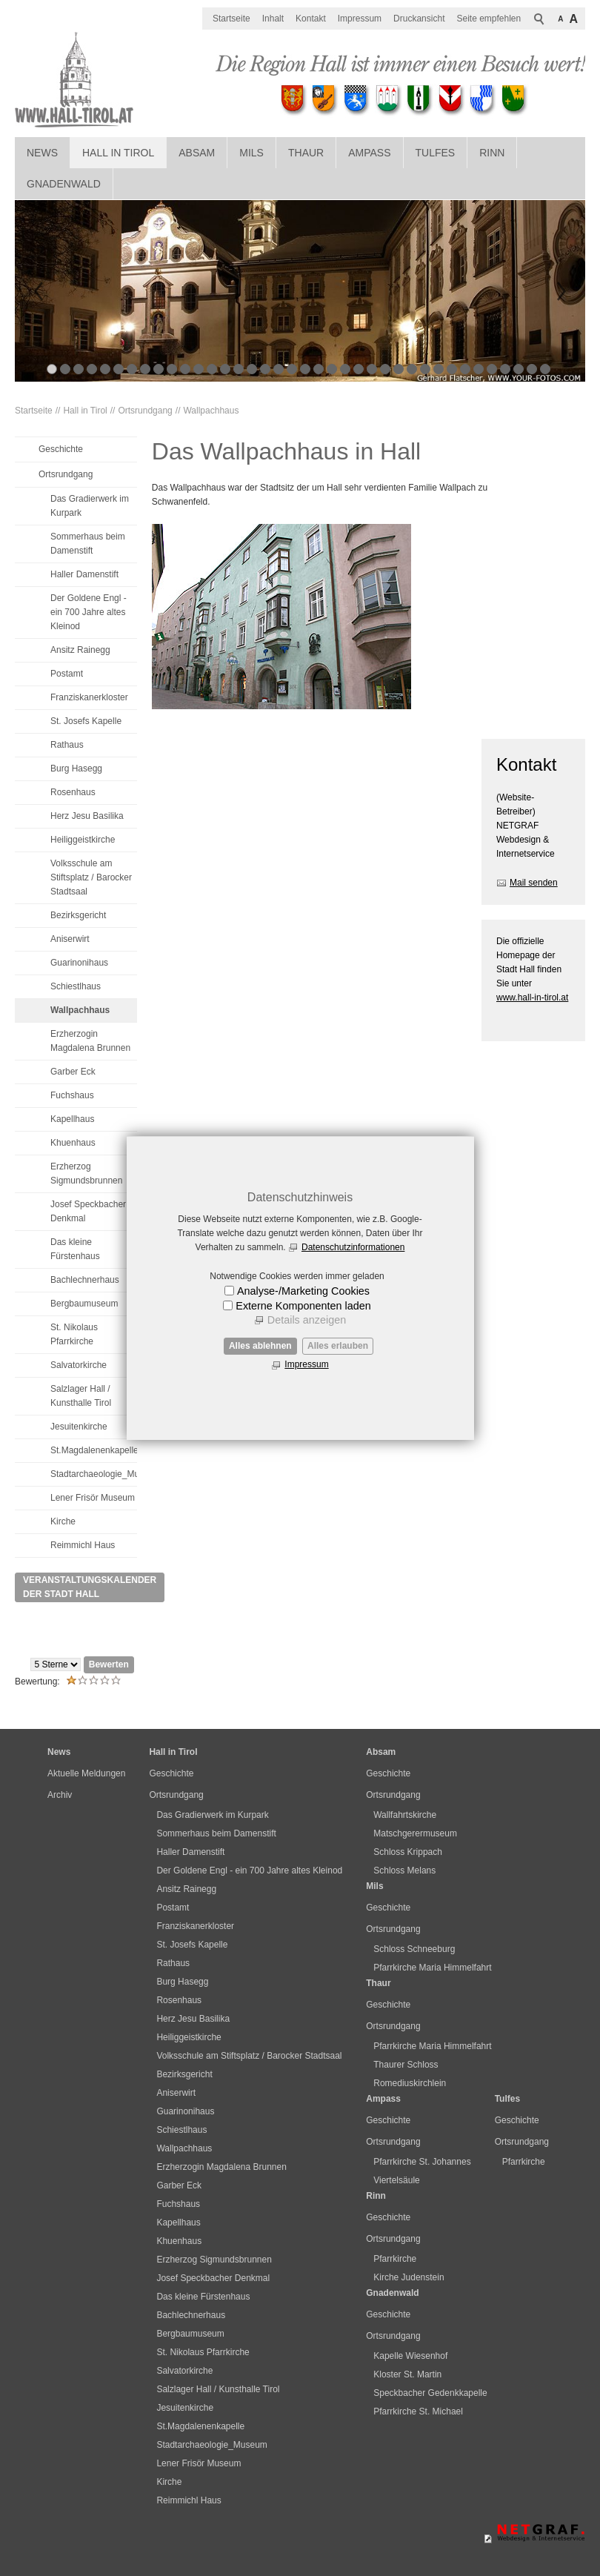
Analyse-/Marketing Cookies (303, 1291)
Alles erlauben (337, 1346)
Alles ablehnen (260, 1346)
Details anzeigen (306, 1320)
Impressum (306, 1364)
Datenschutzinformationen (352, 1247)
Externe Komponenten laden (303, 1306)
